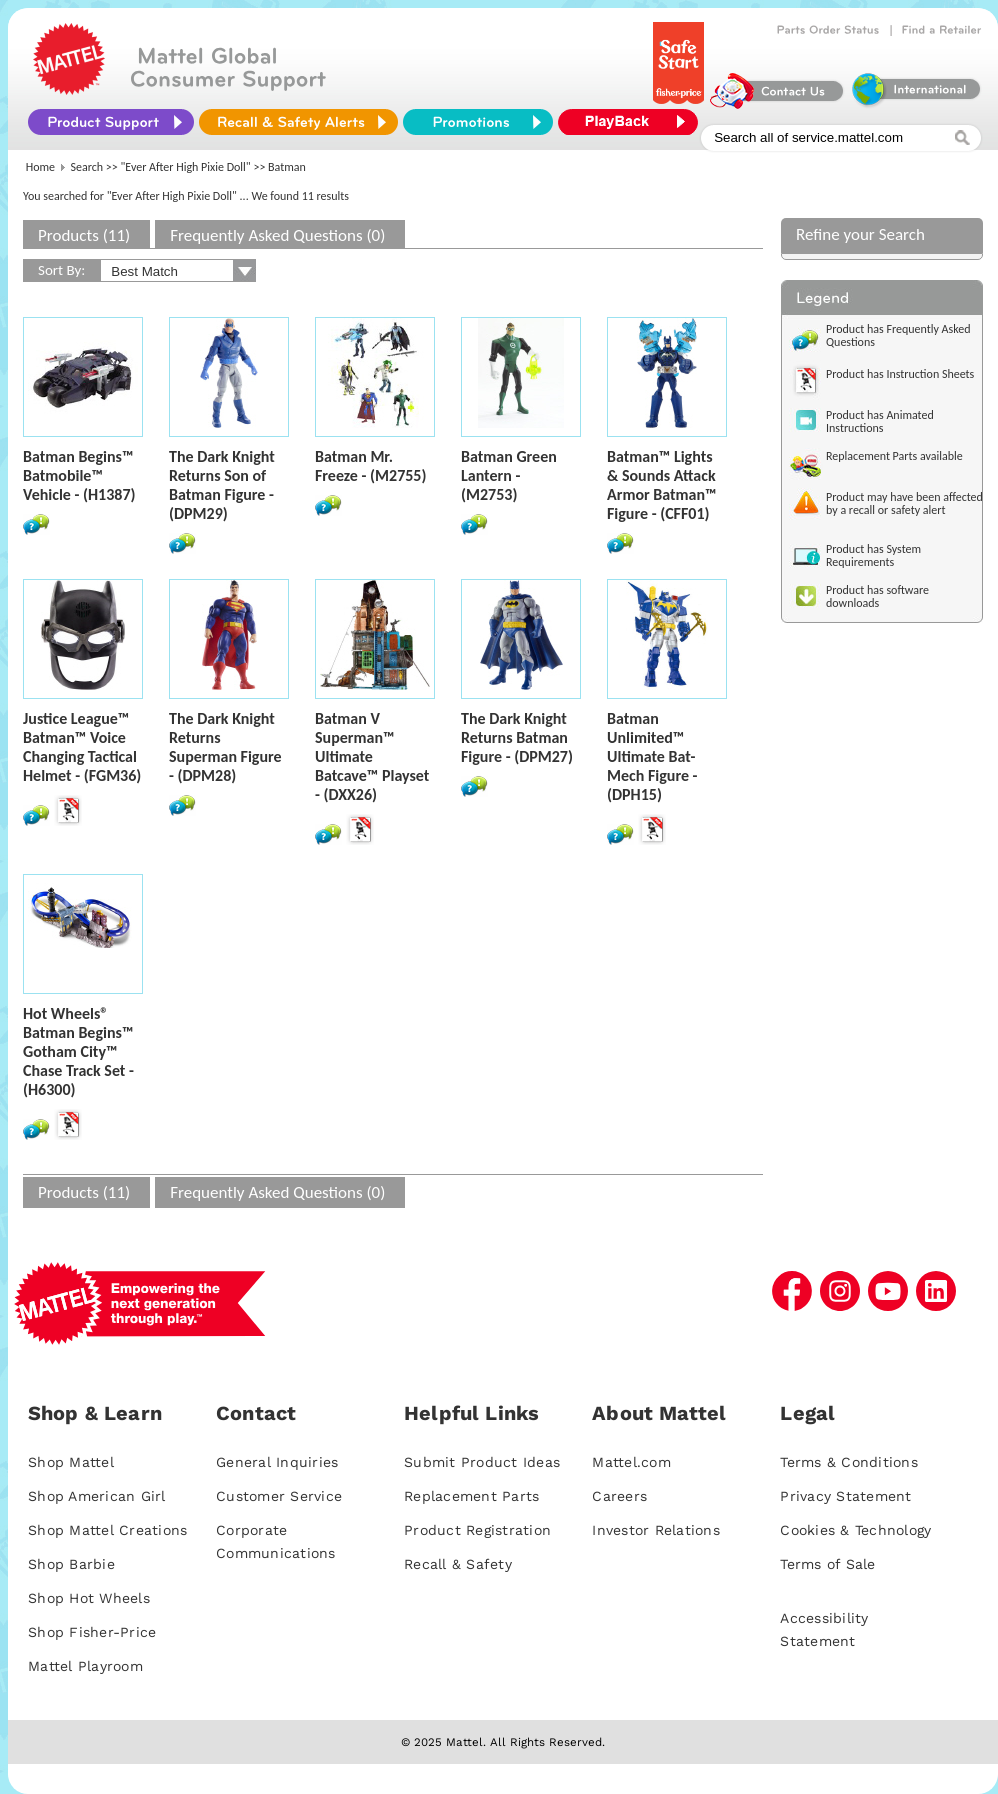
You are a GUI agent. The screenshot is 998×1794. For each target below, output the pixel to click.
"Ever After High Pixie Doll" (186, 167)
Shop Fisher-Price (92, 1632)
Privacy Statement (845, 1496)
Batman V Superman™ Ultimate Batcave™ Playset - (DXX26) (372, 756)
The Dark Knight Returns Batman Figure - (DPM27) (517, 737)
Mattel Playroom (85, 1666)
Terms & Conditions (849, 1462)
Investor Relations (656, 1530)
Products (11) (84, 235)
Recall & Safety (458, 1564)
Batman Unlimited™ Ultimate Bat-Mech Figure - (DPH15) (652, 756)
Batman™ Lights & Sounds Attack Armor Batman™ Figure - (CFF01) (662, 485)
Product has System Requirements (873, 555)
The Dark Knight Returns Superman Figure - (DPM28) (225, 747)
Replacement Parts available (894, 456)
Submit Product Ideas (482, 1462)
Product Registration (477, 1530)
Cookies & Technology (855, 1530)
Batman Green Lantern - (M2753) (509, 475)
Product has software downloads (877, 596)
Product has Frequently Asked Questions (898, 335)
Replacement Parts (471, 1496)
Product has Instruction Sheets (900, 374)
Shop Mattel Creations (107, 1530)
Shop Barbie (71, 1564)
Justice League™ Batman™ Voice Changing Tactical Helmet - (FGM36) (82, 747)
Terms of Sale (827, 1564)
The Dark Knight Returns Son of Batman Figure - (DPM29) (222, 485)
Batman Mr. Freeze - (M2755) (370, 466)
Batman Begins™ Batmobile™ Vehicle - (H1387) (79, 475)
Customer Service (279, 1496)
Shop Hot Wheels (89, 1598)
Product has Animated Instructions (880, 421)
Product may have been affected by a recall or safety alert (904, 503)
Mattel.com (631, 1462)
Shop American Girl (97, 1496)
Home (40, 167)
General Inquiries (277, 1462)
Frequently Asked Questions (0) (277, 235)
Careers (619, 1496)
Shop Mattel (71, 1462)
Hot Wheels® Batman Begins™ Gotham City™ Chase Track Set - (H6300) (78, 1051)
